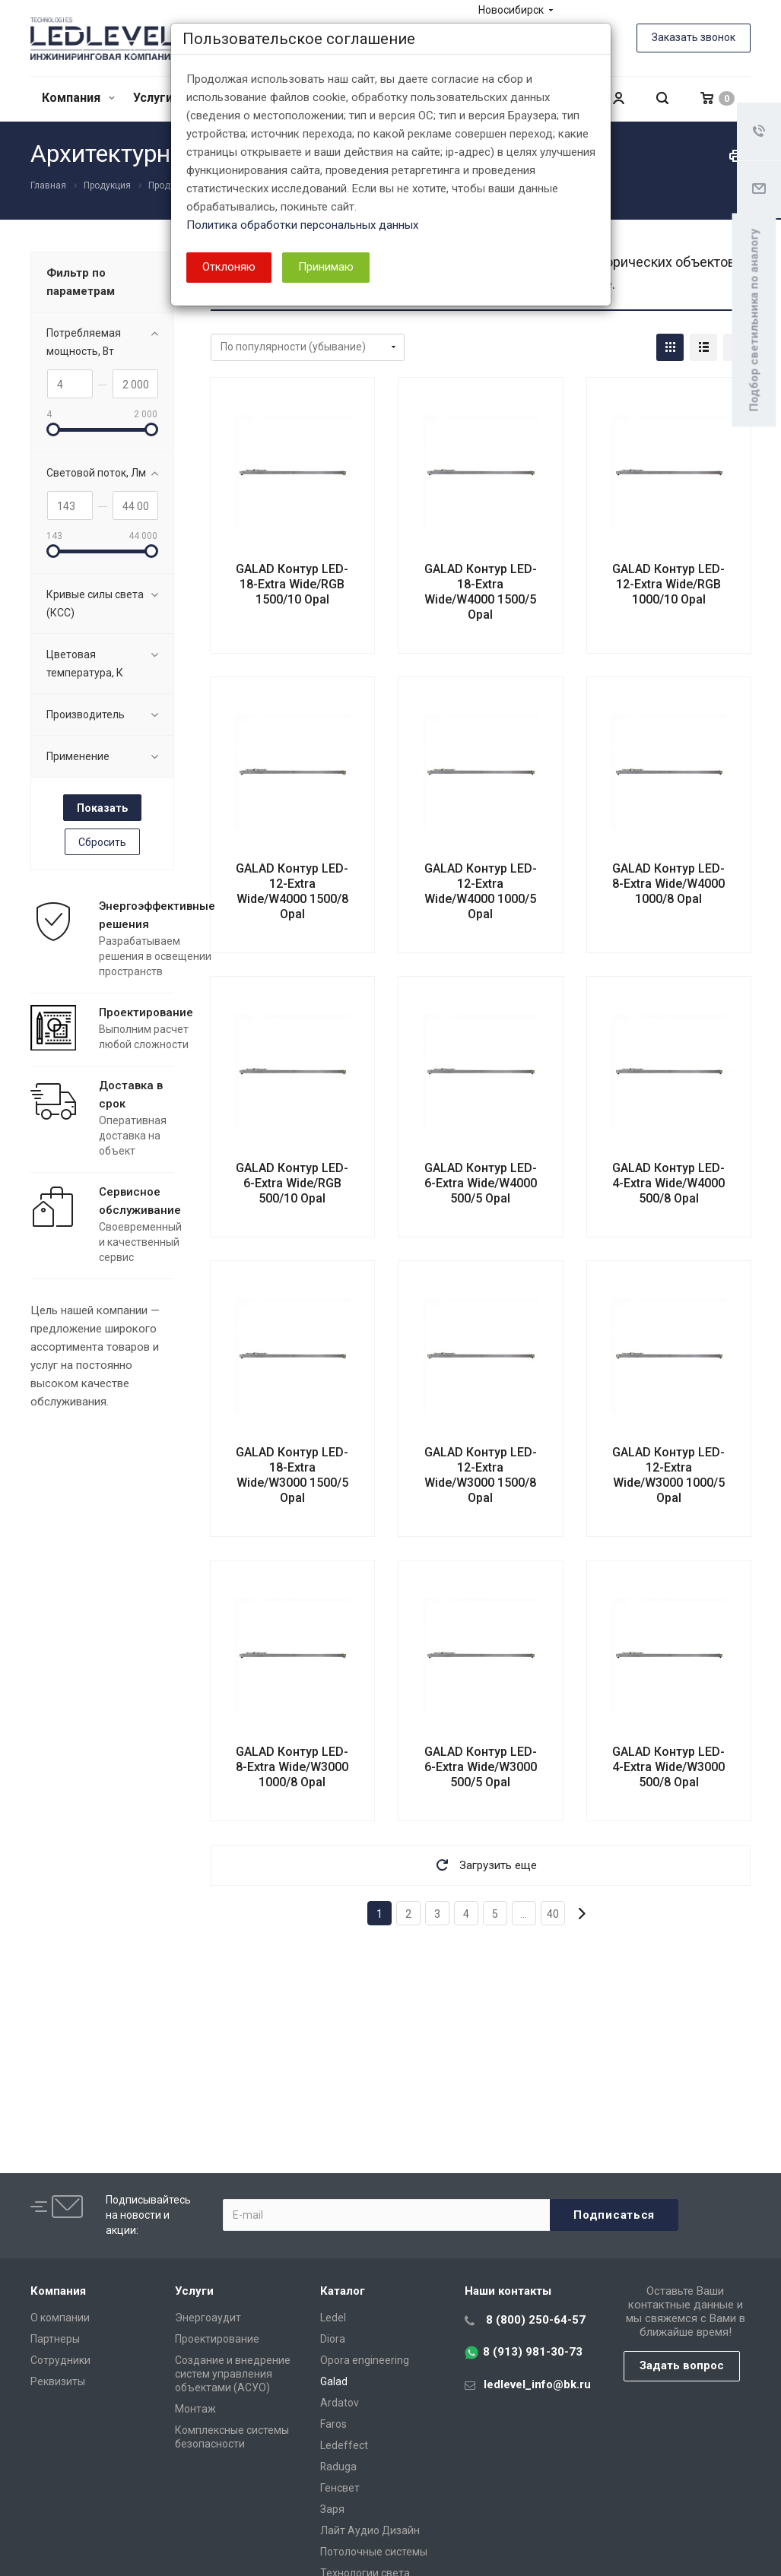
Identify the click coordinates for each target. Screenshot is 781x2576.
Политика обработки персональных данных (302, 225)
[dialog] (390, 1288)
